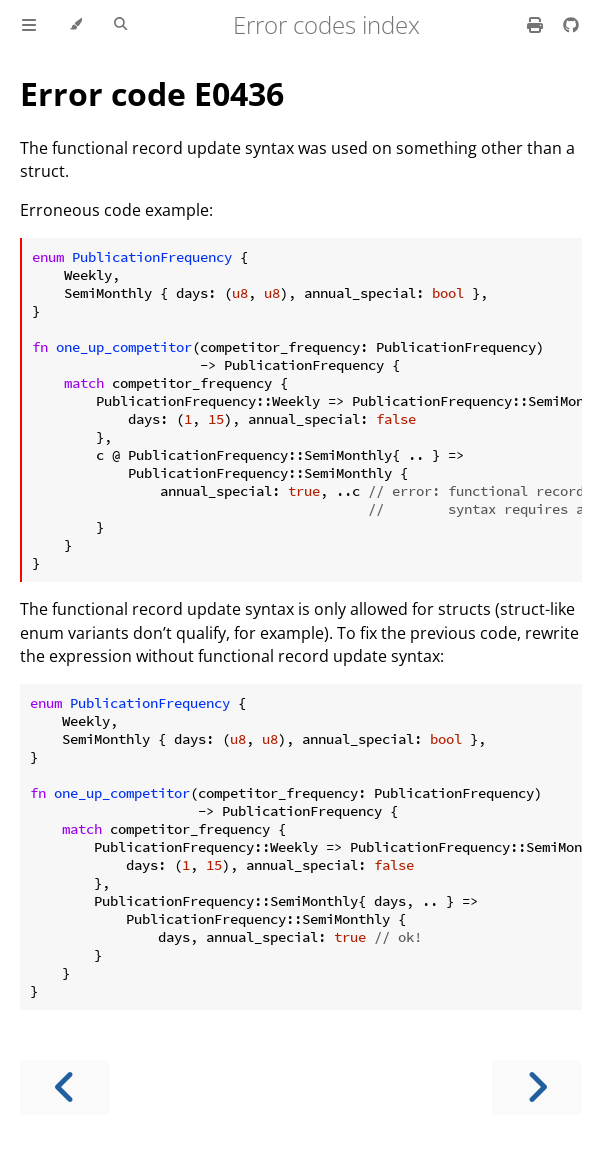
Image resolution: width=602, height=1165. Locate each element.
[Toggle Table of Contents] (29, 25)
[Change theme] (75, 25)
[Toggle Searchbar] (120, 25)
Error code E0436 (152, 93)
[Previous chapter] (65, 1087)
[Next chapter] (537, 1087)
